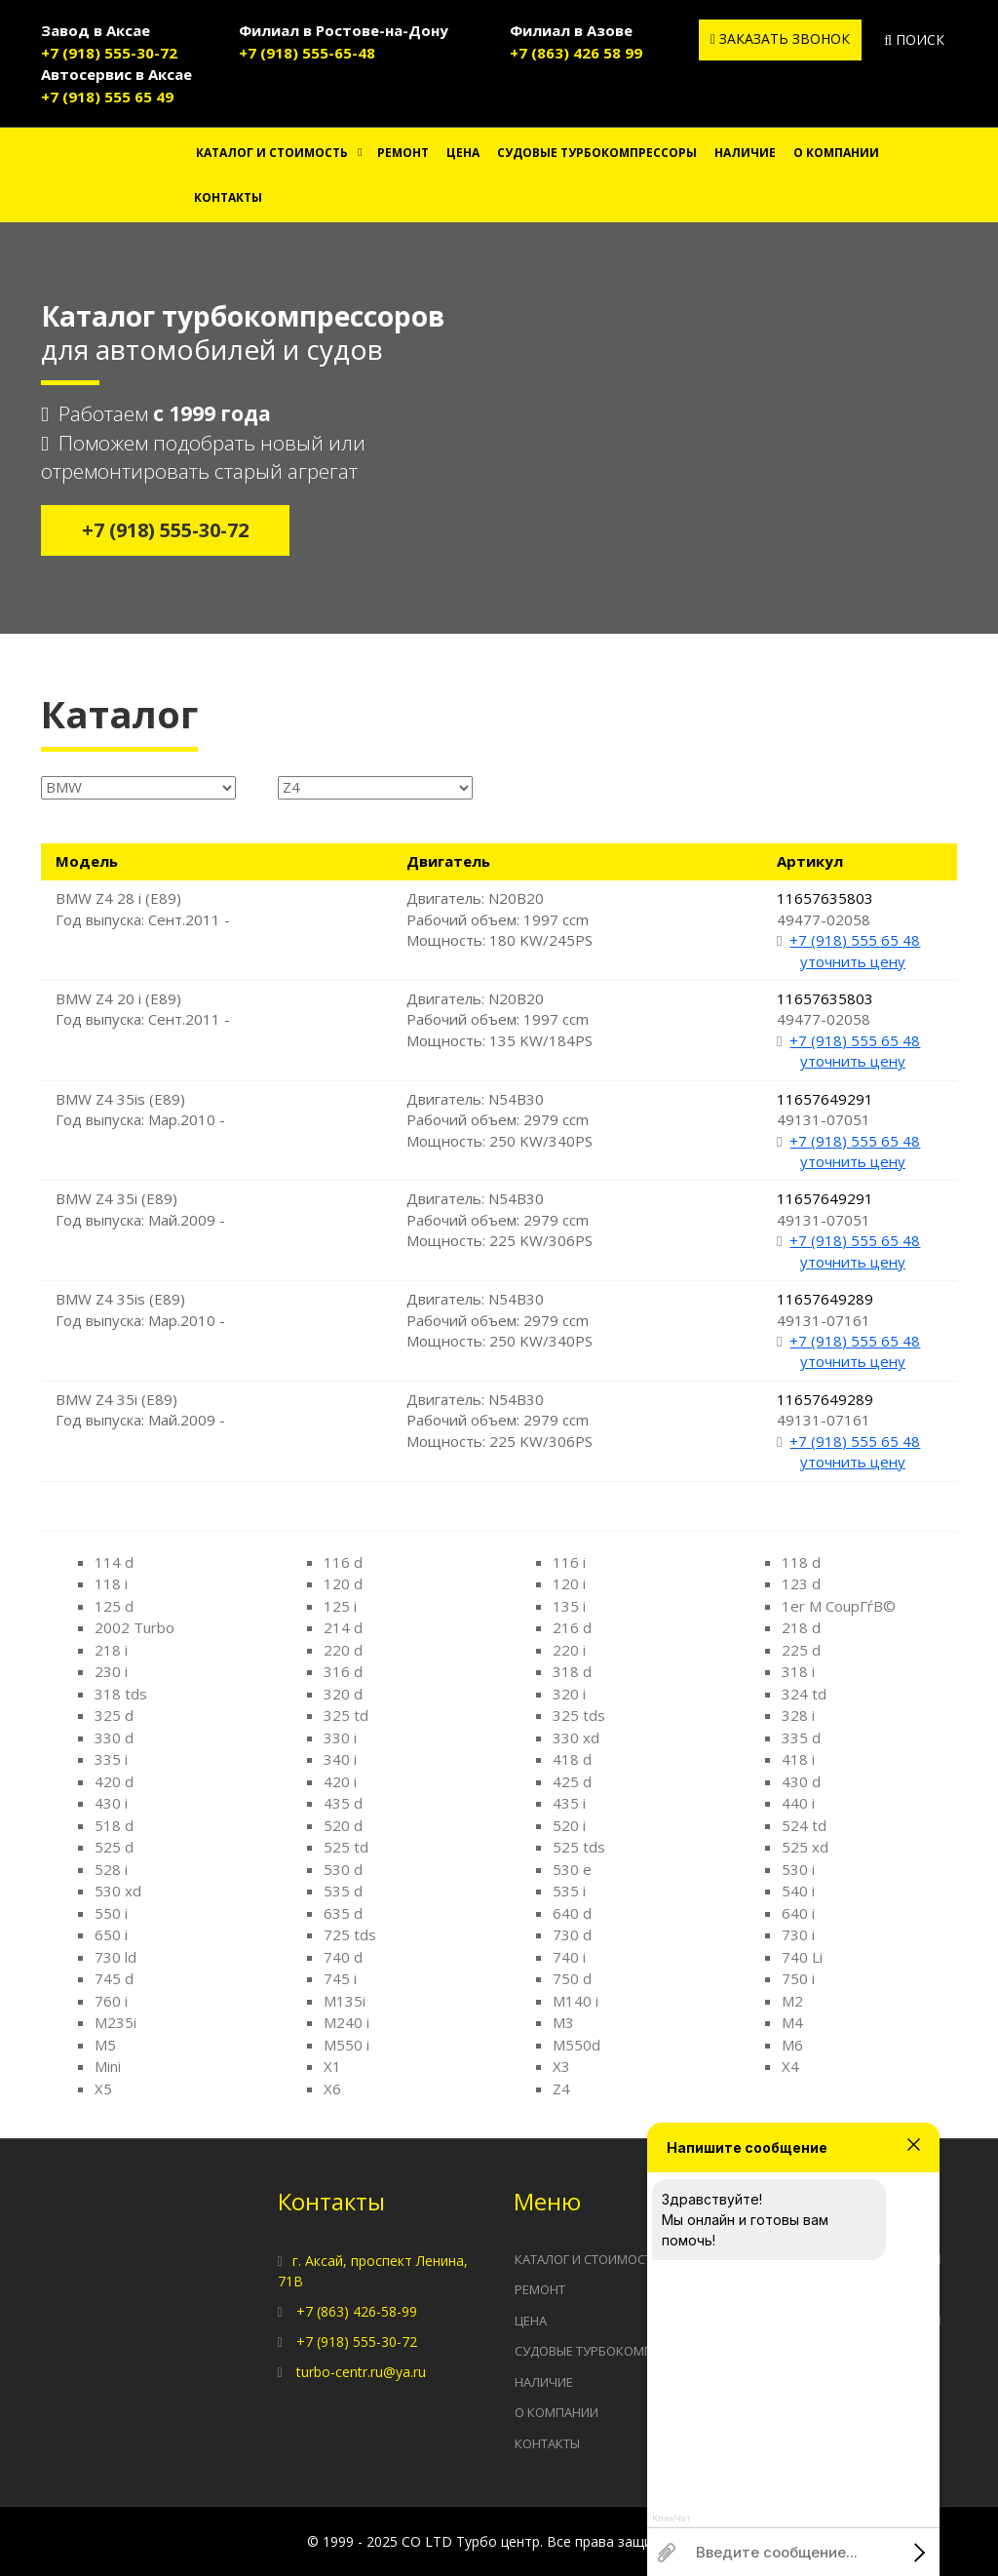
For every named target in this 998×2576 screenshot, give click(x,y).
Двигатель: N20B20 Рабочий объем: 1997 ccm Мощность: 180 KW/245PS (499, 919)
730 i (798, 1934)
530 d (343, 1869)
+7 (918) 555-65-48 (307, 52)
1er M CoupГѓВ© (839, 1606)
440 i (798, 1803)
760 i (111, 2000)
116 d (343, 1562)
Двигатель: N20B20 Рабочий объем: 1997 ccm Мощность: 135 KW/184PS (499, 1019)
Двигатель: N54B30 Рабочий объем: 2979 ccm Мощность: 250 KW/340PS (499, 1120)
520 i (569, 1825)
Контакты (228, 197)
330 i (340, 1737)
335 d (801, 1737)
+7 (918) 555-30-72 (109, 52)
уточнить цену (852, 961)
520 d (343, 1825)
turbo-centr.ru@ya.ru (361, 2371)
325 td (346, 1715)
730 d (572, 1934)
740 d (343, 1957)
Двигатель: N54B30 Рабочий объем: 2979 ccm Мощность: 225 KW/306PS (499, 1219)
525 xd (805, 1846)
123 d (801, 1583)
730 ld (115, 1957)
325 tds (579, 1715)
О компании (836, 152)
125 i (340, 1606)
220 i (569, 1649)
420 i (340, 1781)
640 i (798, 1913)
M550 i (346, 2044)
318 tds (121, 1693)
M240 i (346, 2022)
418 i (798, 1759)
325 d (114, 1715)
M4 (792, 2022)
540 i (798, 1890)
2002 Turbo (134, 1627)
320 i (569, 1693)
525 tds (579, 1846)
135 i (569, 1606)
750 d (572, 1978)
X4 (790, 2066)
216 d (572, 1627)
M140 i (575, 2000)
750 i (798, 1978)
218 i (111, 1649)
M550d (576, 2044)
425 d (572, 1781)
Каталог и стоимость (272, 152)
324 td (804, 1693)
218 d (801, 1627)
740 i (569, 1957)
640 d (572, 1913)
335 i (111, 1759)
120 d (343, 1583)
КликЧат (671, 2518)
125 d (114, 1606)
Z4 (561, 2088)
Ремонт (403, 152)
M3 (563, 2022)
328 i (798, 1715)
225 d (801, 1649)
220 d (343, 1649)
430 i (111, 1803)
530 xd (118, 1890)
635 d (343, 1913)
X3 (561, 2066)
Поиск (914, 39)
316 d (343, 1671)
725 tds (350, 1934)
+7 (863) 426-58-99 (356, 2311)
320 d (343, 1693)
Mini (108, 2066)
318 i (798, 1671)
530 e (572, 1869)
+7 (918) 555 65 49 (107, 96)
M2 (792, 2000)
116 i (569, 1562)
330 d (114, 1737)
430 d (801, 1781)
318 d (572, 1671)
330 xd (576, 1737)
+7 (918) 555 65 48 (854, 940)
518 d (114, 1825)
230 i (111, 1671)
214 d (343, 1627)
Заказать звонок (780, 38)
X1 (332, 2066)
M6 (792, 2044)
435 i (569, 1803)
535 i (569, 1890)
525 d (114, 1846)
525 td (346, 1846)
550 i (111, 1913)
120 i (569, 1583)
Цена (463, 152)
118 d (801, 1562)
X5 (103, 2088)
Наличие (745, 152)
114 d (114, 1562)
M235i (115, 2022)
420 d (114, 1781)
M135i (344, 2000)
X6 (332, 2088)
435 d (343, 1803)
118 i (111, 1583)
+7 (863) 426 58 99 (576, 52)
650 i (111, 1934)
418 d (572, 1759)
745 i (340, 1978)
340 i (340, 1759)
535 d (343, 1890)
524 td (804, 1825)
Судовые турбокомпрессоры (597, 152)
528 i (111, 1869)
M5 (105, 2044)
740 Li (802, 1957)
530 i (798, 1869)
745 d (114, 1978)
